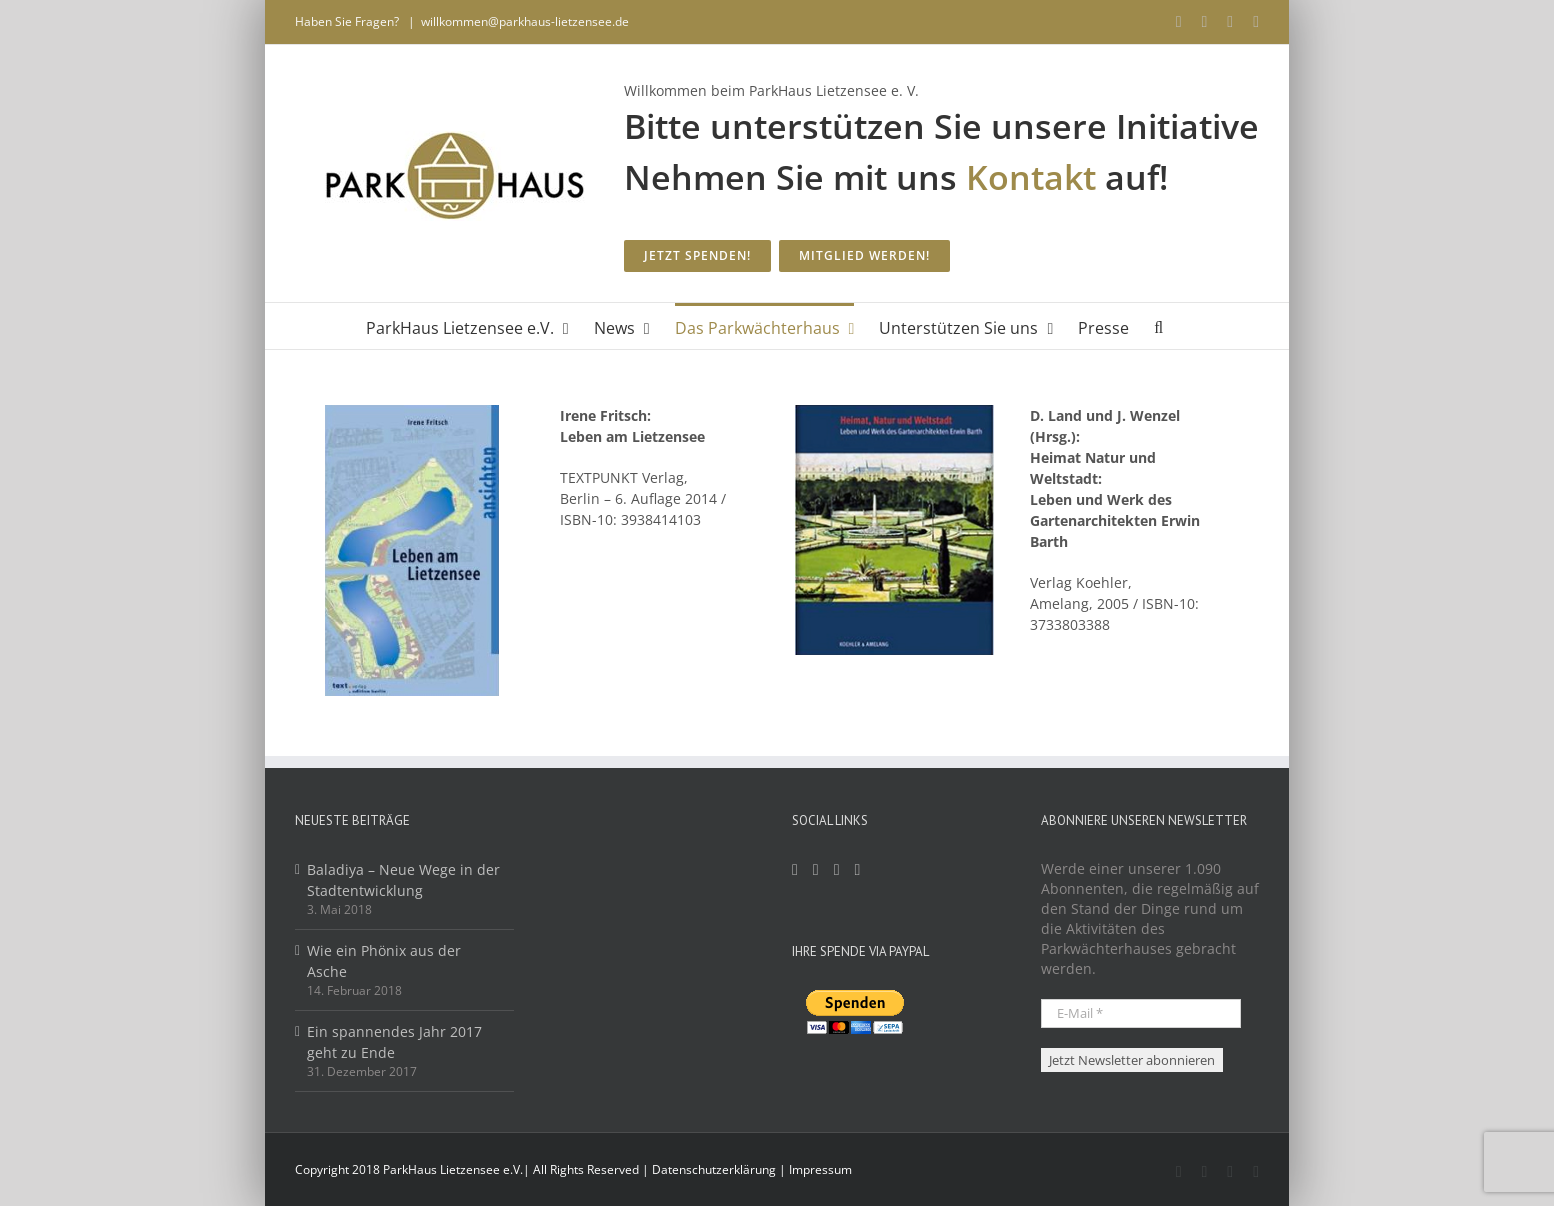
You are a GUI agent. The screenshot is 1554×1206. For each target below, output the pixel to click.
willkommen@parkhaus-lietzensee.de (525, 21)
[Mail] (837, 870)
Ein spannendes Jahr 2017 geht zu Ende (394, 1042)
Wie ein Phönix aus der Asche (384, 961)
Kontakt (1031, 177)
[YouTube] (816, 870)
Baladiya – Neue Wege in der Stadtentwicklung (403, 880)
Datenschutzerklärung (714, 1169)
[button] (1158, 326)
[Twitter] (858, 870)
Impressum (820, 1169)
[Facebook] (795, 870)
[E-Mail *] (1141, 1013)
